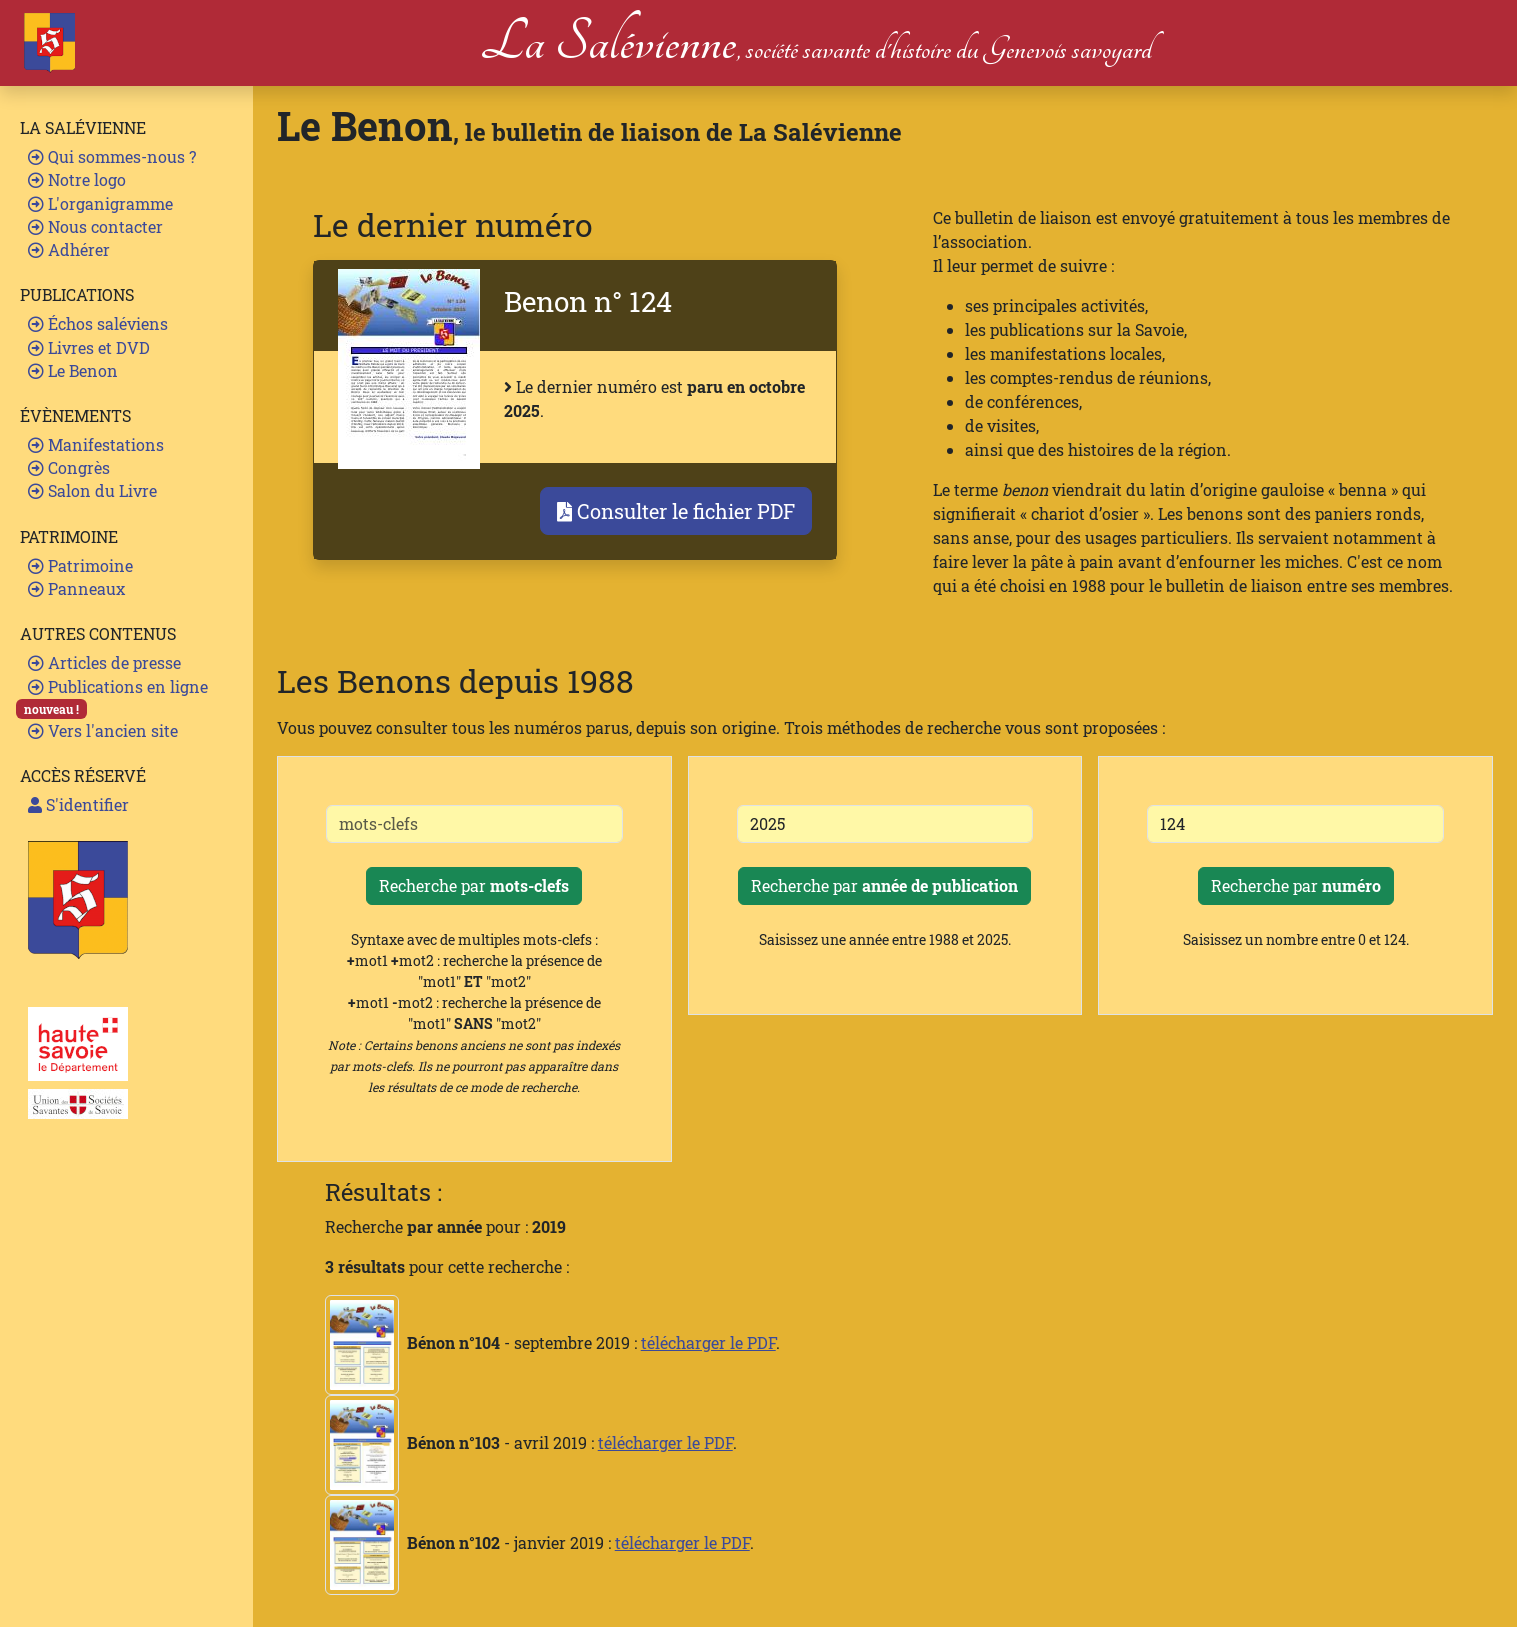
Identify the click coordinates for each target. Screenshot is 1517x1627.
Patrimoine (80, 565)
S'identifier (78, 804)
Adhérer (69, 249)
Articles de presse (104, 662)
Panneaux (76, 588)
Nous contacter (95, 226)
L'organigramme (100, 203)
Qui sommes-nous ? (112, 156)
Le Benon (73, 370)
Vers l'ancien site (103, 730)
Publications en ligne (118, 686)
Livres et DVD (89, 347)
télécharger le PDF (708, 1342)
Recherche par (474, 885)
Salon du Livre (92, 490)
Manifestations (96, 444)
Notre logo (77, 179)
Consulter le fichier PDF (676, 511)
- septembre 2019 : (483, 1342)
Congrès (69, 467)
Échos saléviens (98, 323)
